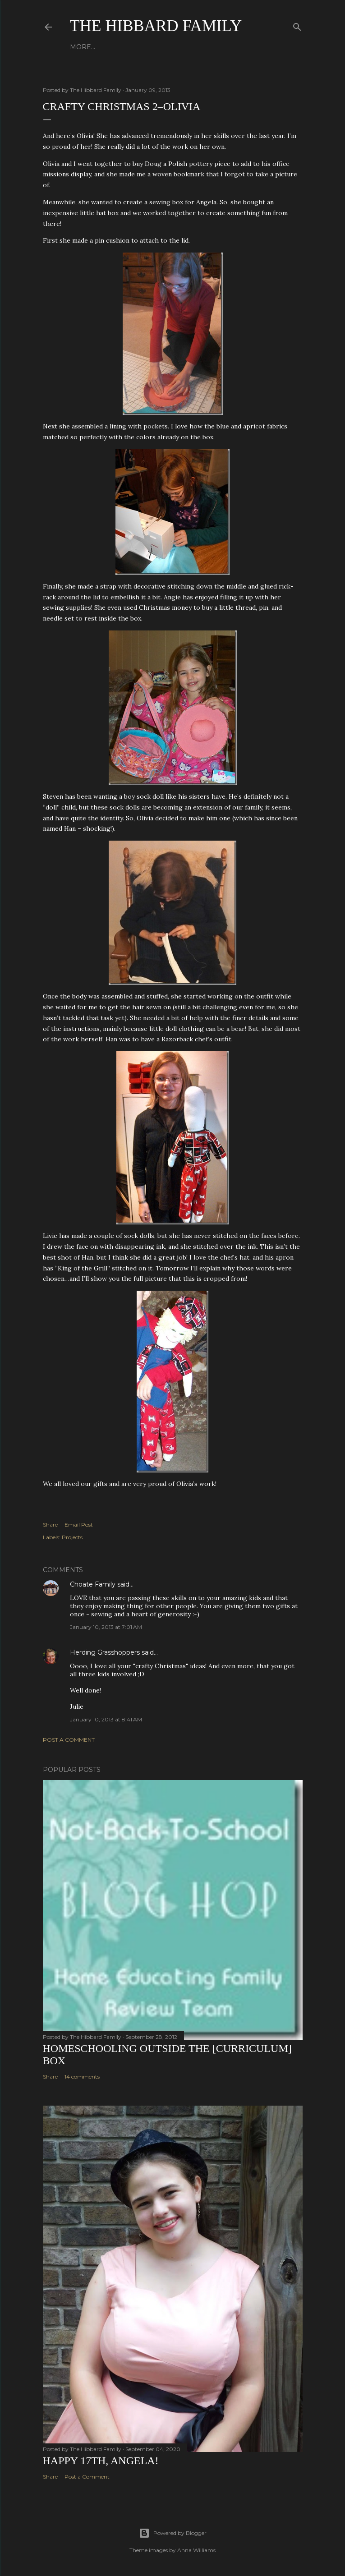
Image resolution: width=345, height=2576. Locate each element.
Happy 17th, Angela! (101, 2460)
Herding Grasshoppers (105, 1652)
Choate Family (92, 1584)
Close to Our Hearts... (177, 47)
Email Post (78, 1524)
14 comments (82, 2076)
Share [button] (50, 1524)
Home (81, 47)
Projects (72, 1537)
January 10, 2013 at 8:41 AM (106, 1719)
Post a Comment (69, 1739)
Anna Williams (196, 2550)
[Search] (297, 25)
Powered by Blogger (173, 2533)
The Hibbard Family (156, 26)
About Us (114, 47)
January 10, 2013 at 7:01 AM (106, 1627)
